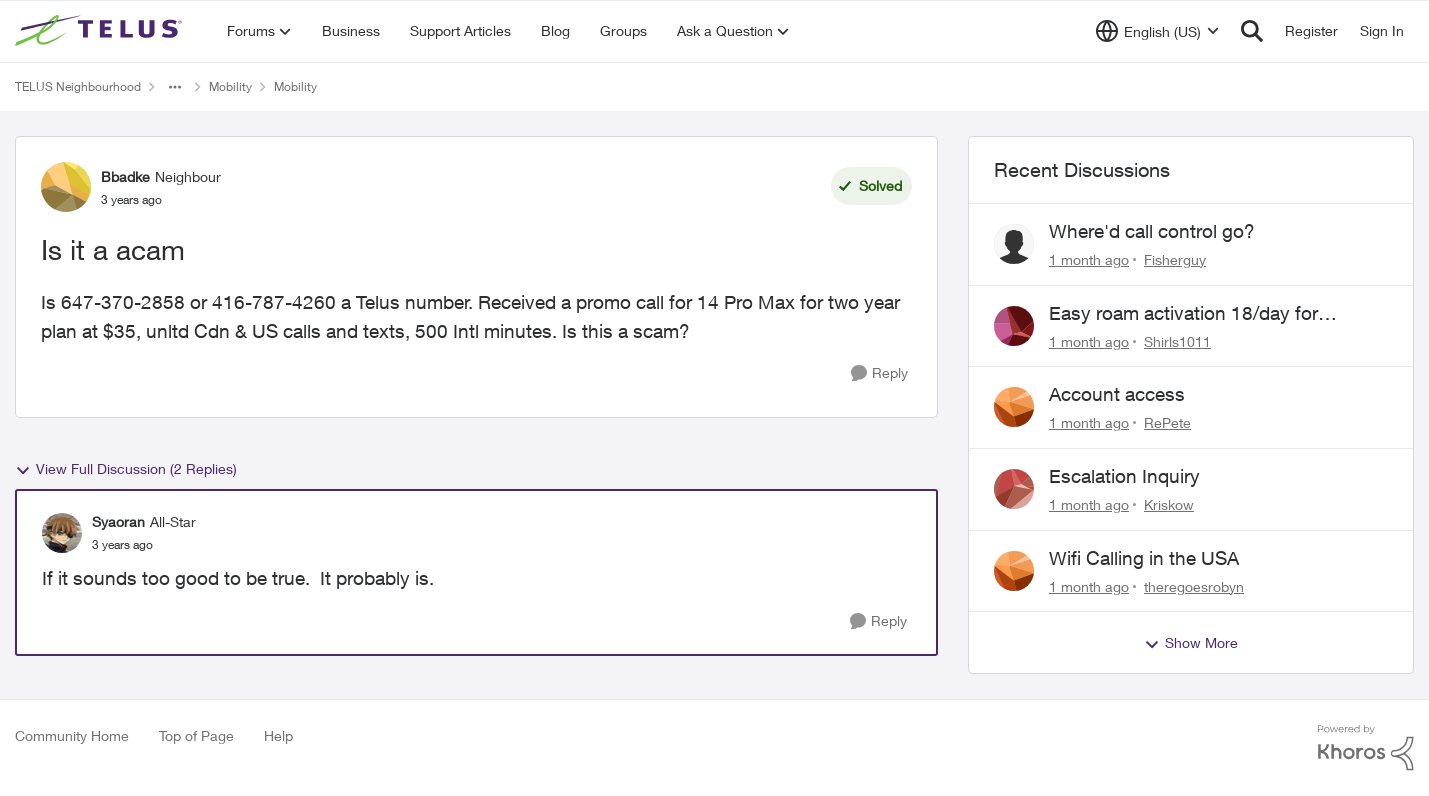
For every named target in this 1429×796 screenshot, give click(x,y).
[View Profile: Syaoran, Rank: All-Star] (62, 533)
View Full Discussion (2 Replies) (126, 469)
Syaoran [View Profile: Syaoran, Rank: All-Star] (118, 521)
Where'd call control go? (1152, 231)
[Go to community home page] (101, 31)
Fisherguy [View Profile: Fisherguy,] (1175, 259)
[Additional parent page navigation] (175, 87)
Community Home (72, 735)
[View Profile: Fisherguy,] (1014, 244)
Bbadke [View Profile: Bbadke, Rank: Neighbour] (125, 176)
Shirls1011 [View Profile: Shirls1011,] (1177, 340)
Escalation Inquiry (1124, 476)
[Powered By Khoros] (1366, 748)
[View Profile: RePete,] (1014, 407)
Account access (1117, 394)
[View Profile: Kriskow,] (1014, 489)
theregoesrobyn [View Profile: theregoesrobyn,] (1194, 585)
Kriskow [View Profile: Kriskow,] (1169, 504)
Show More (1191, 643)
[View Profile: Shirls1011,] (1014, 326)
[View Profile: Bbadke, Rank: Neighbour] (66, 187)
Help (278, 735)
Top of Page (196, 735)
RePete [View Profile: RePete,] (1167, 422)
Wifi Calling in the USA (1144, 558)
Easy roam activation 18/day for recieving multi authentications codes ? (1214, 314)
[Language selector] (1157, 31)
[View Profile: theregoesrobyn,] (1014, 571)
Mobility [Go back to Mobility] (230, 86)
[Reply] (879, 373)
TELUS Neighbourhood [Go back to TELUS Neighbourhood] (78, 86)
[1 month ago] (1089, 259)
